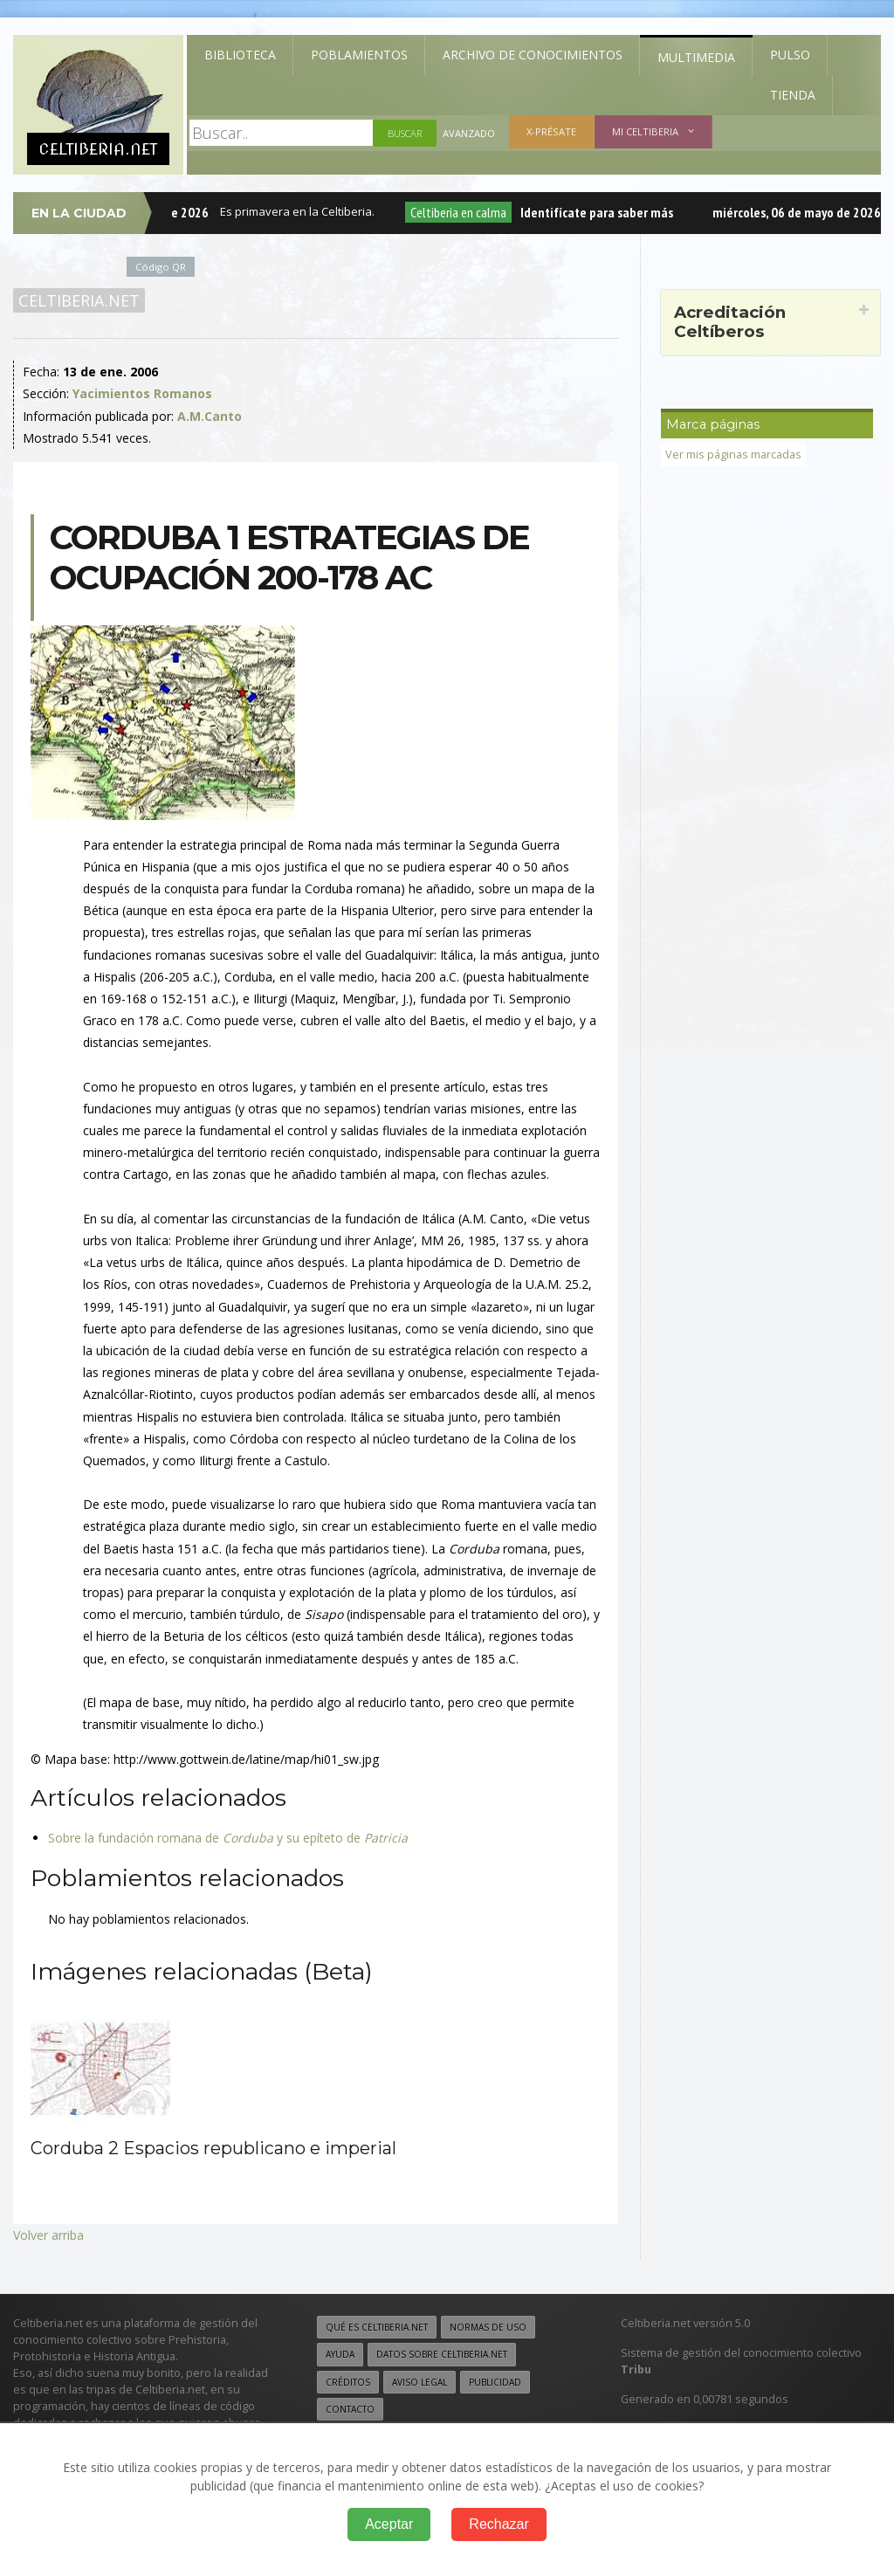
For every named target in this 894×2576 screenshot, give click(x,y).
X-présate (551, 131)
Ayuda (340, 2354)
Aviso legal (419, 2382)
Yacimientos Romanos (142, 393)
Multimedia (696, 57)
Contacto (350, 2409)
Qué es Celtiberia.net (377, 2327)
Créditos (348, 2382)
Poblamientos (359, 54)
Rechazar (498, 2524)
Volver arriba (48, 2235)
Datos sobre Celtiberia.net (441, 2354)
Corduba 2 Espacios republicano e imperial (213, 2148)
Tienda (792, 94)
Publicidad (495, 2382)
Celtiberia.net (79, 300)
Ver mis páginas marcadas (733, 454)
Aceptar (389, 2524)
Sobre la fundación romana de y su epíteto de (228, 1837)
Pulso (790, 54)
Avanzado (469, 133)
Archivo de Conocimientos (532, 54)
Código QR (160, 266)
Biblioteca (240, 54)
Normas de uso (488, 2327)
